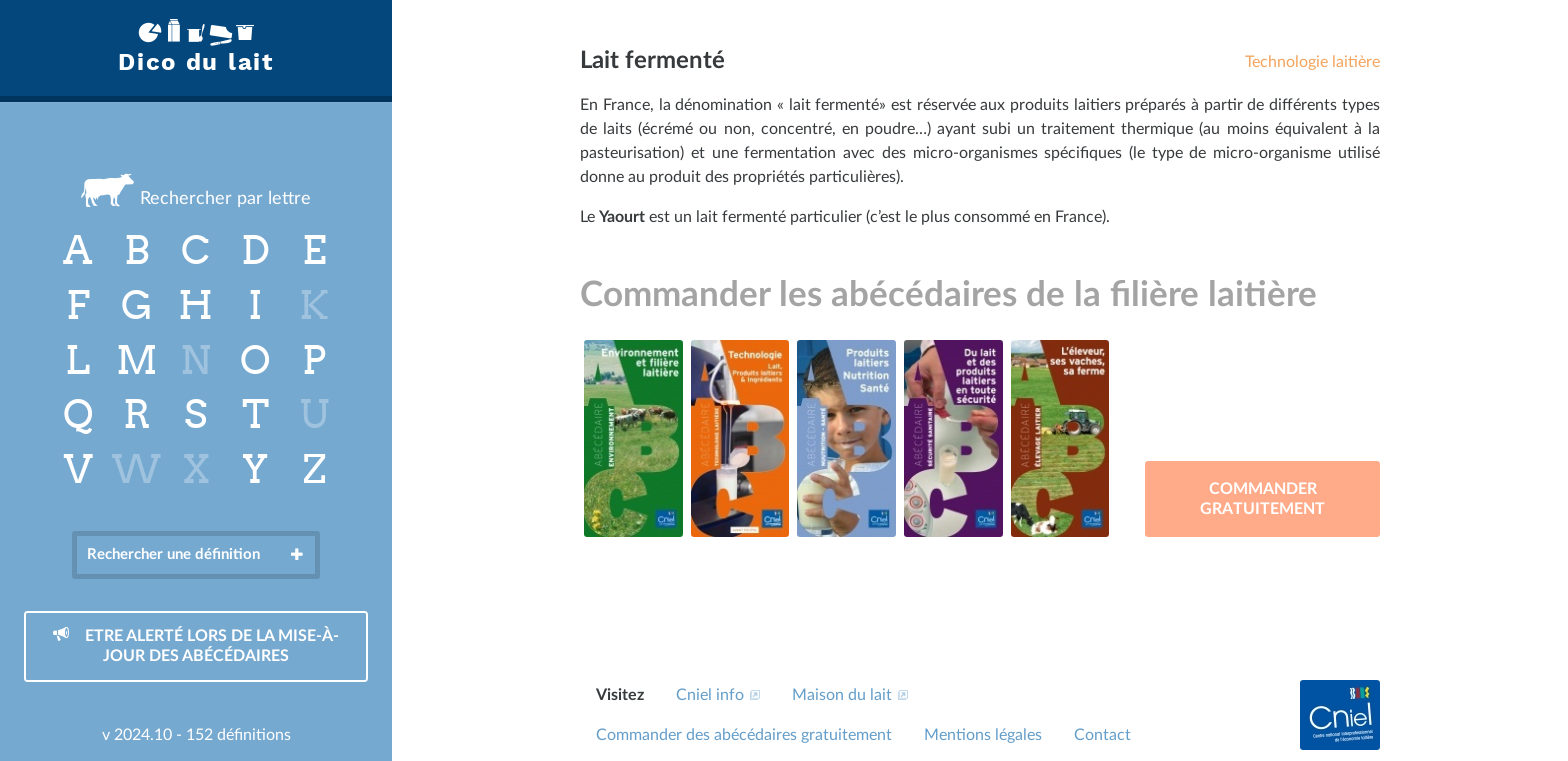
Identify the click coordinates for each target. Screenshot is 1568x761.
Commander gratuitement (1262, 499)
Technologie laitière (1312, 62)
